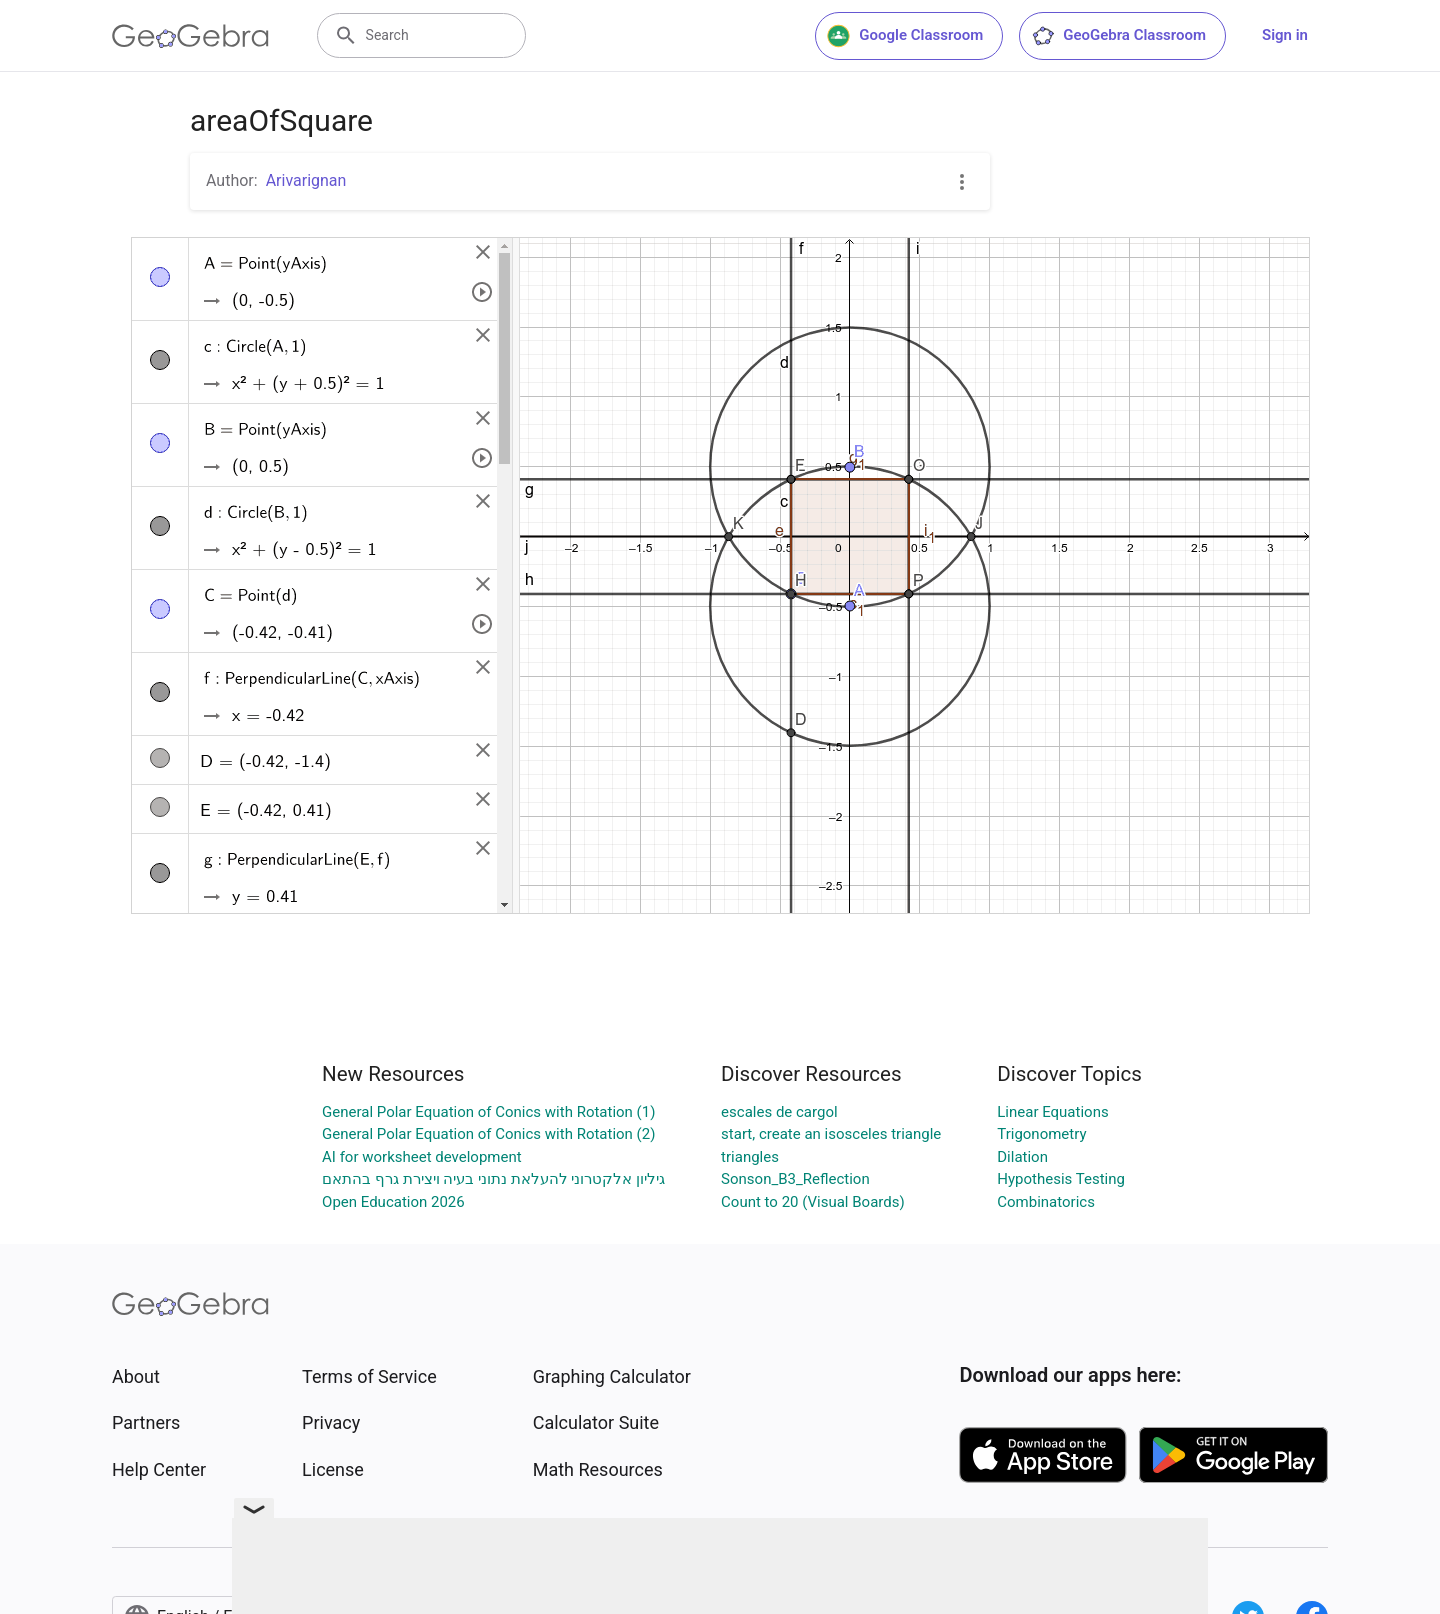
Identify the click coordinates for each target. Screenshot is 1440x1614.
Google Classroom (905, 36)
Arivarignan (306, 180)
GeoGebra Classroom (1118, 36)
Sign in (1285, 35)
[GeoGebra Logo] (190, 36)
